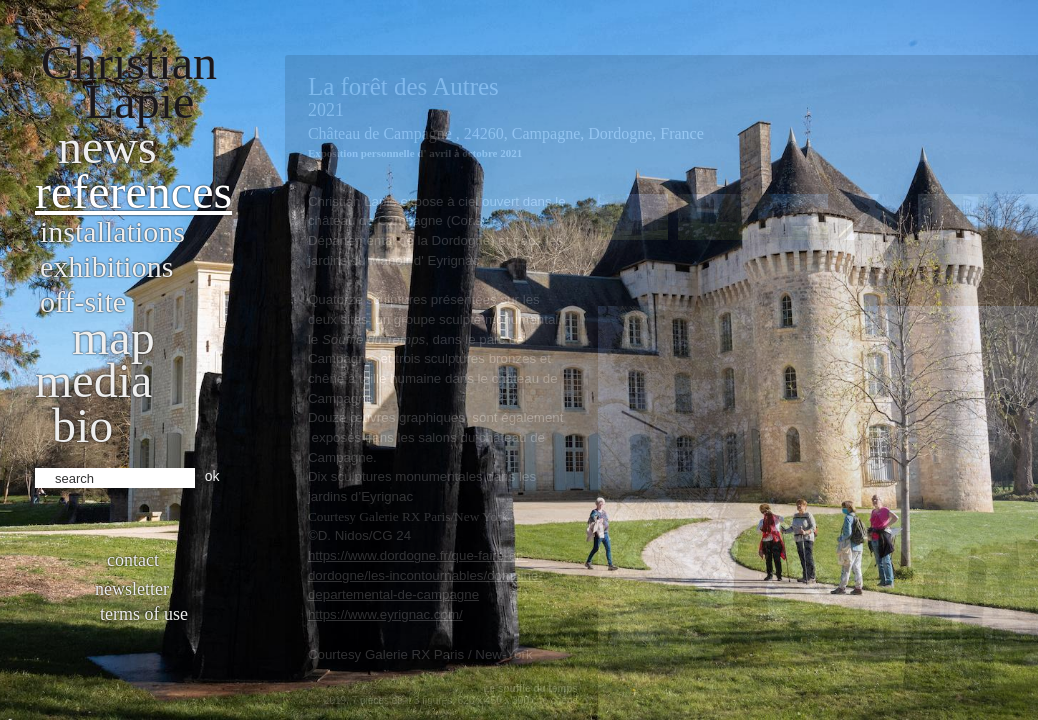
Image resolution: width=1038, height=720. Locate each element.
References (133, 191)
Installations (112, 231)
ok (212, 476)
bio (82, 425)
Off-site (83, 301)
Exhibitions (106, 266)
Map (113, 337)
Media (93, 380)
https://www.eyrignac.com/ (385, 614)
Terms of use (144, 614)
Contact (133, 560)
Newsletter (132, 589)
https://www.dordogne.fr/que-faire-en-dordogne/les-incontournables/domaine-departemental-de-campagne (425, 575)
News (107, 146)
